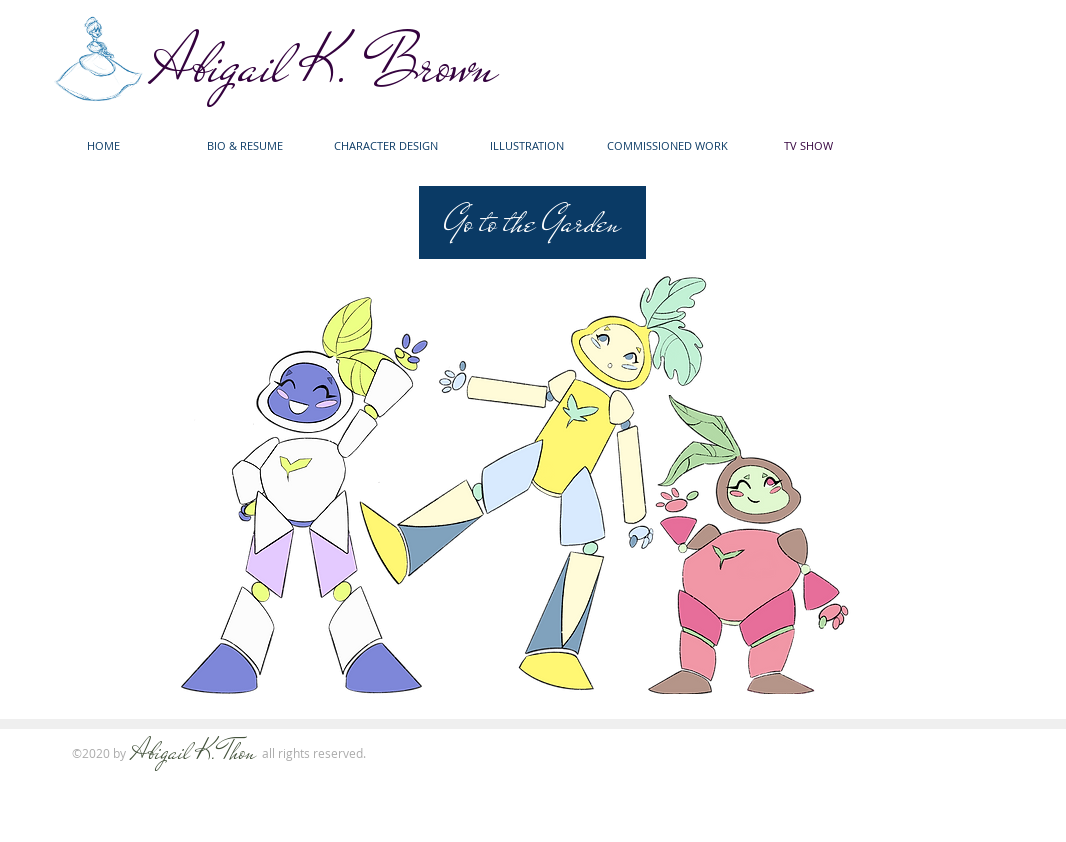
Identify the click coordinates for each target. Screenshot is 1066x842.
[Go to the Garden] (532, 222)
